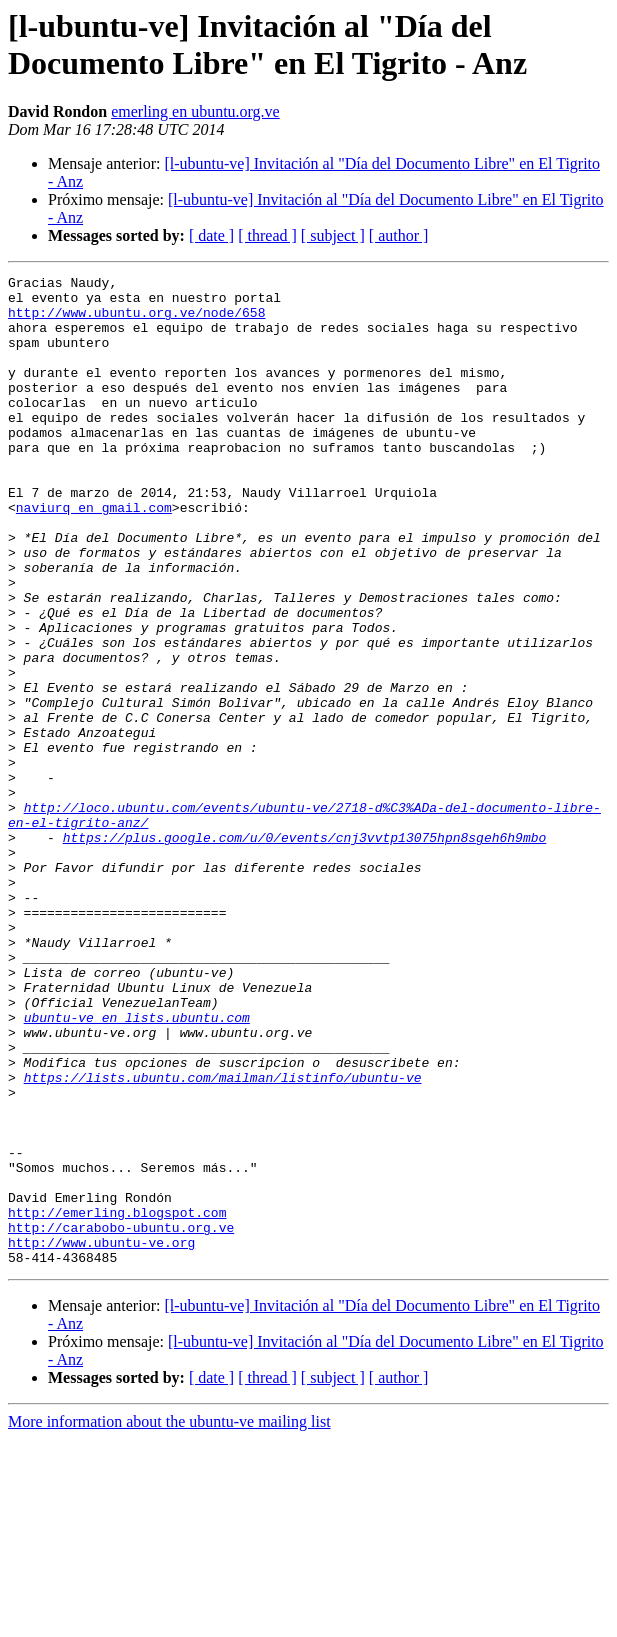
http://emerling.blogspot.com (117, 1401)
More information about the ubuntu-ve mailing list (169, 1619)
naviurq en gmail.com (94, 555)
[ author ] (399, 235)
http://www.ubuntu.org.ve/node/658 (136, 321)
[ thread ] (267, 235)
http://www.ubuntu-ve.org (101, 1437)
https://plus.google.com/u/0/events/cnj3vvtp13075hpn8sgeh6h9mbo (305, 951)
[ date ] (211, 235)
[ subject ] (333, 235)
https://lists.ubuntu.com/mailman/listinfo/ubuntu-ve (223, 1239)
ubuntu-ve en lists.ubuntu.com (137, 1167)
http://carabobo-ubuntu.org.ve (121, 1419)
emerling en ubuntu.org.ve (195, 111)
